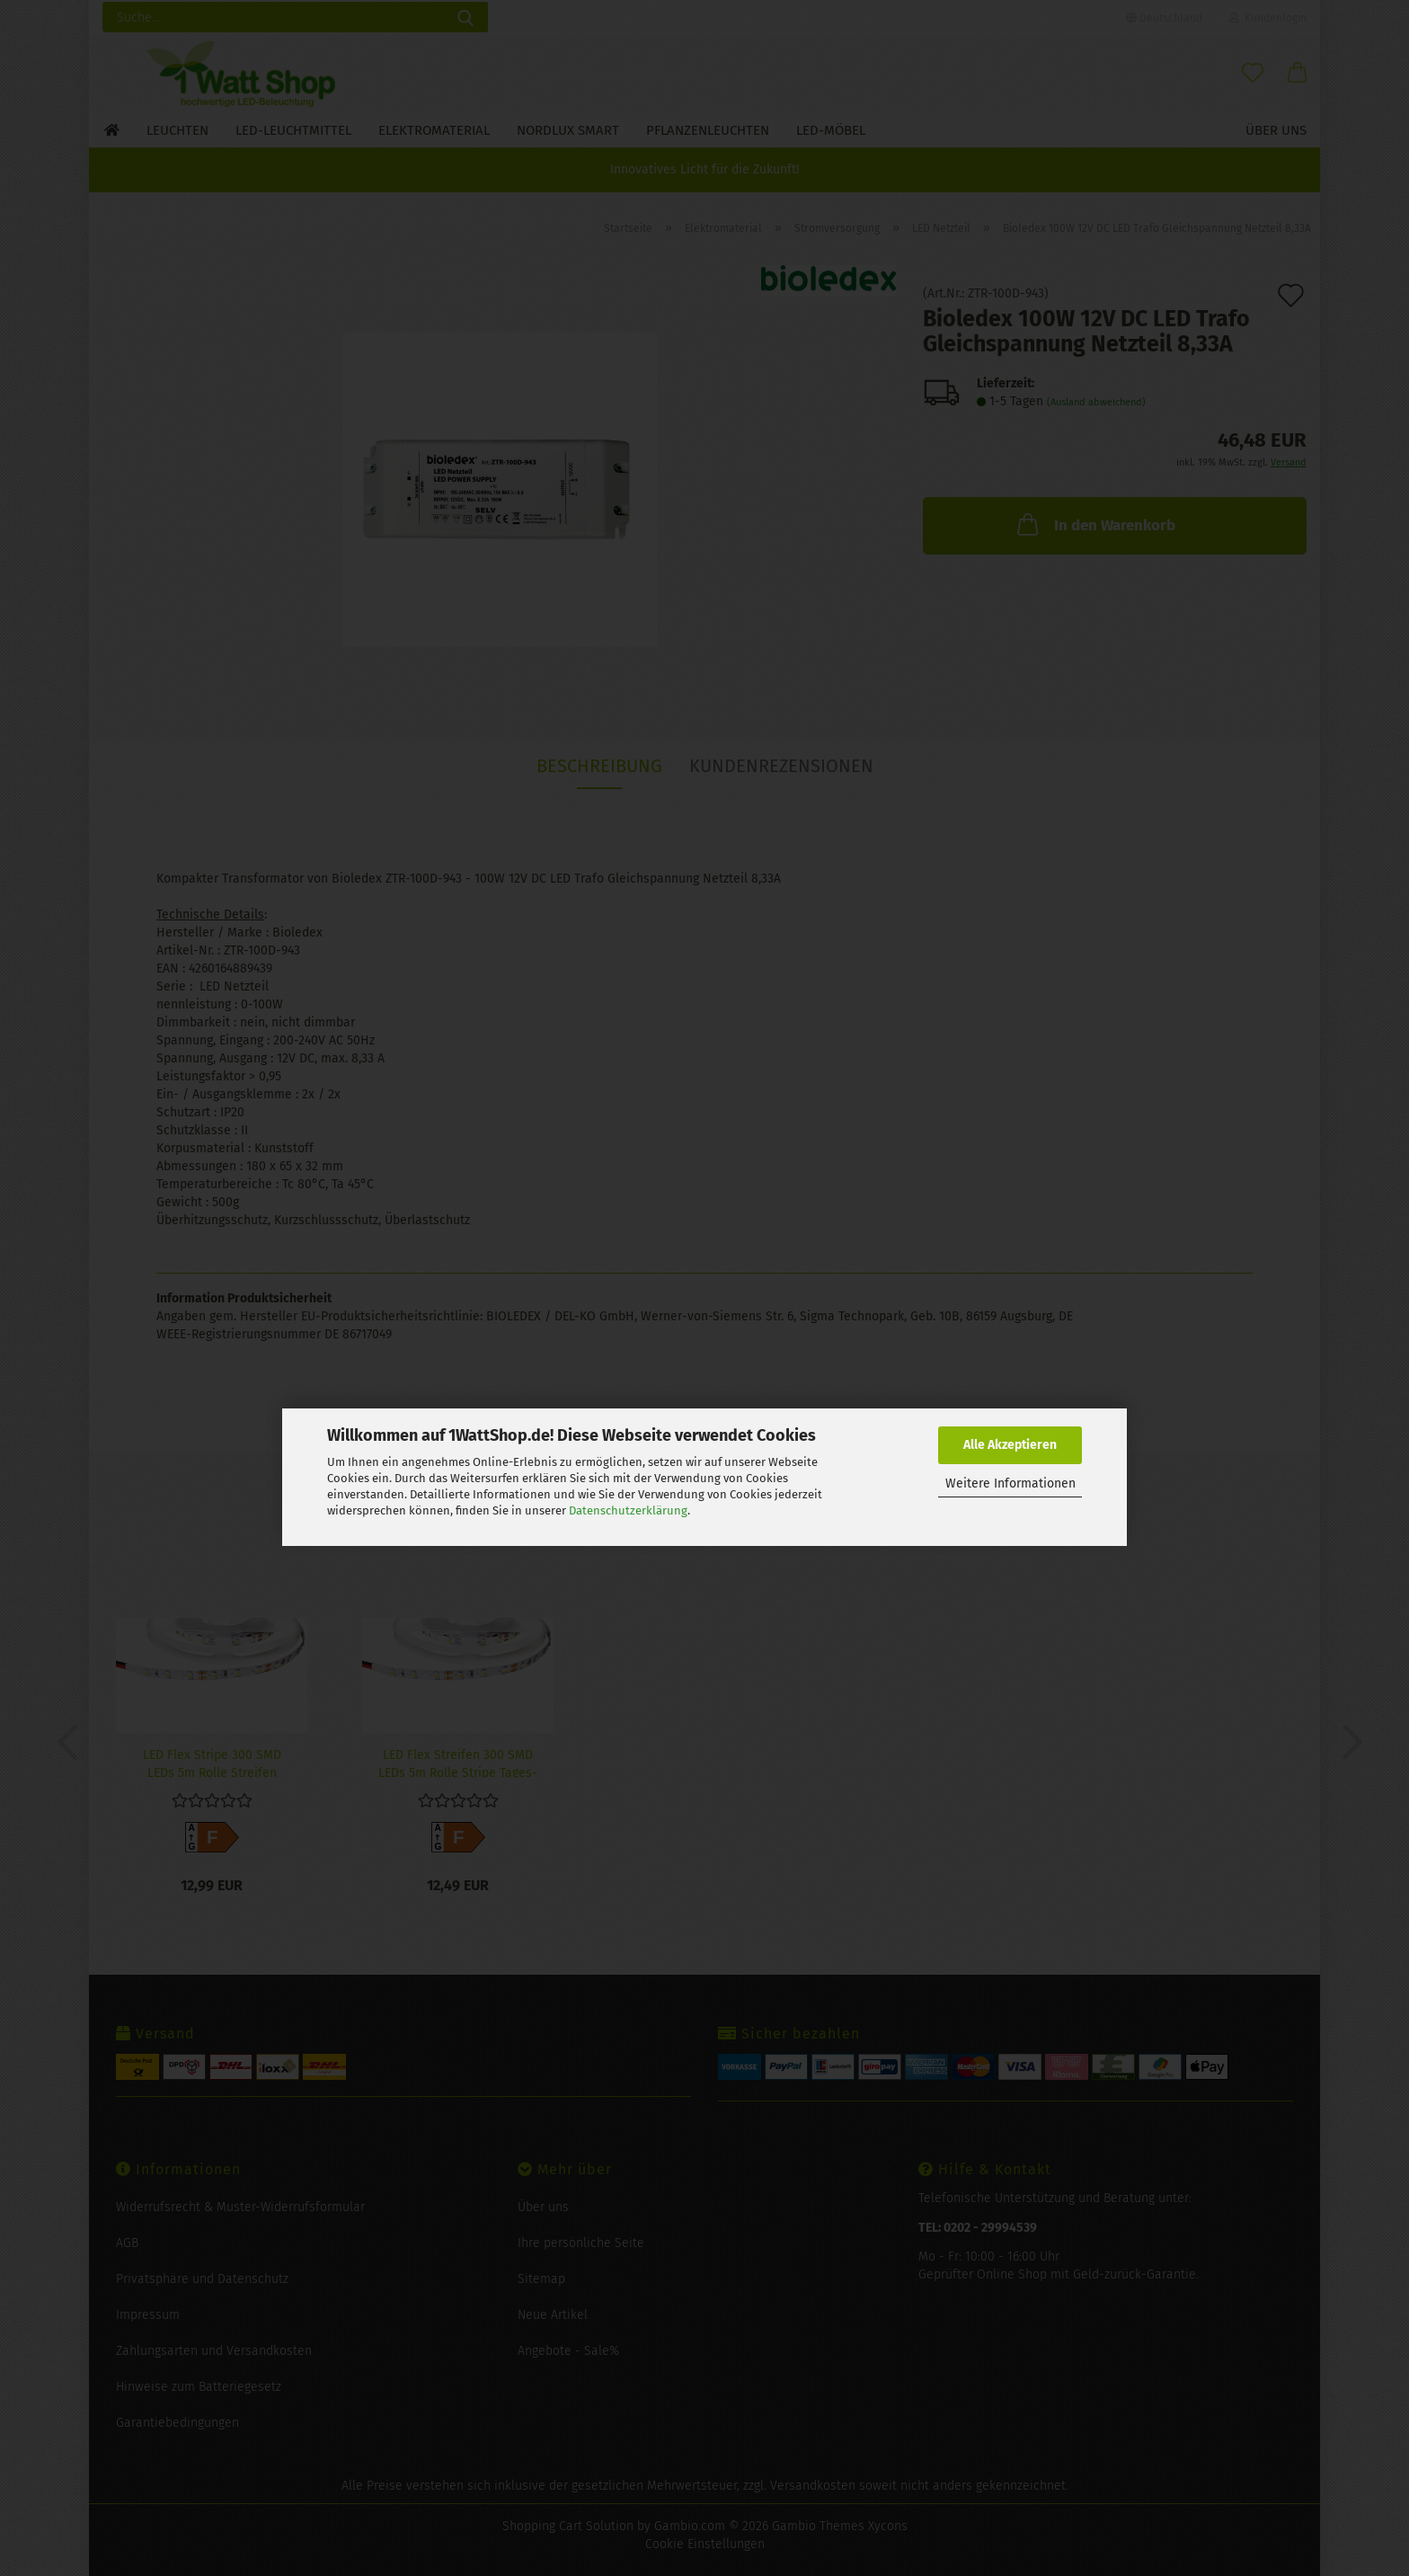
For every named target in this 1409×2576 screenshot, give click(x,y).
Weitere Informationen (1010, 1483)
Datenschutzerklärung (628, 1510)
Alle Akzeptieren (1010, 1444)
